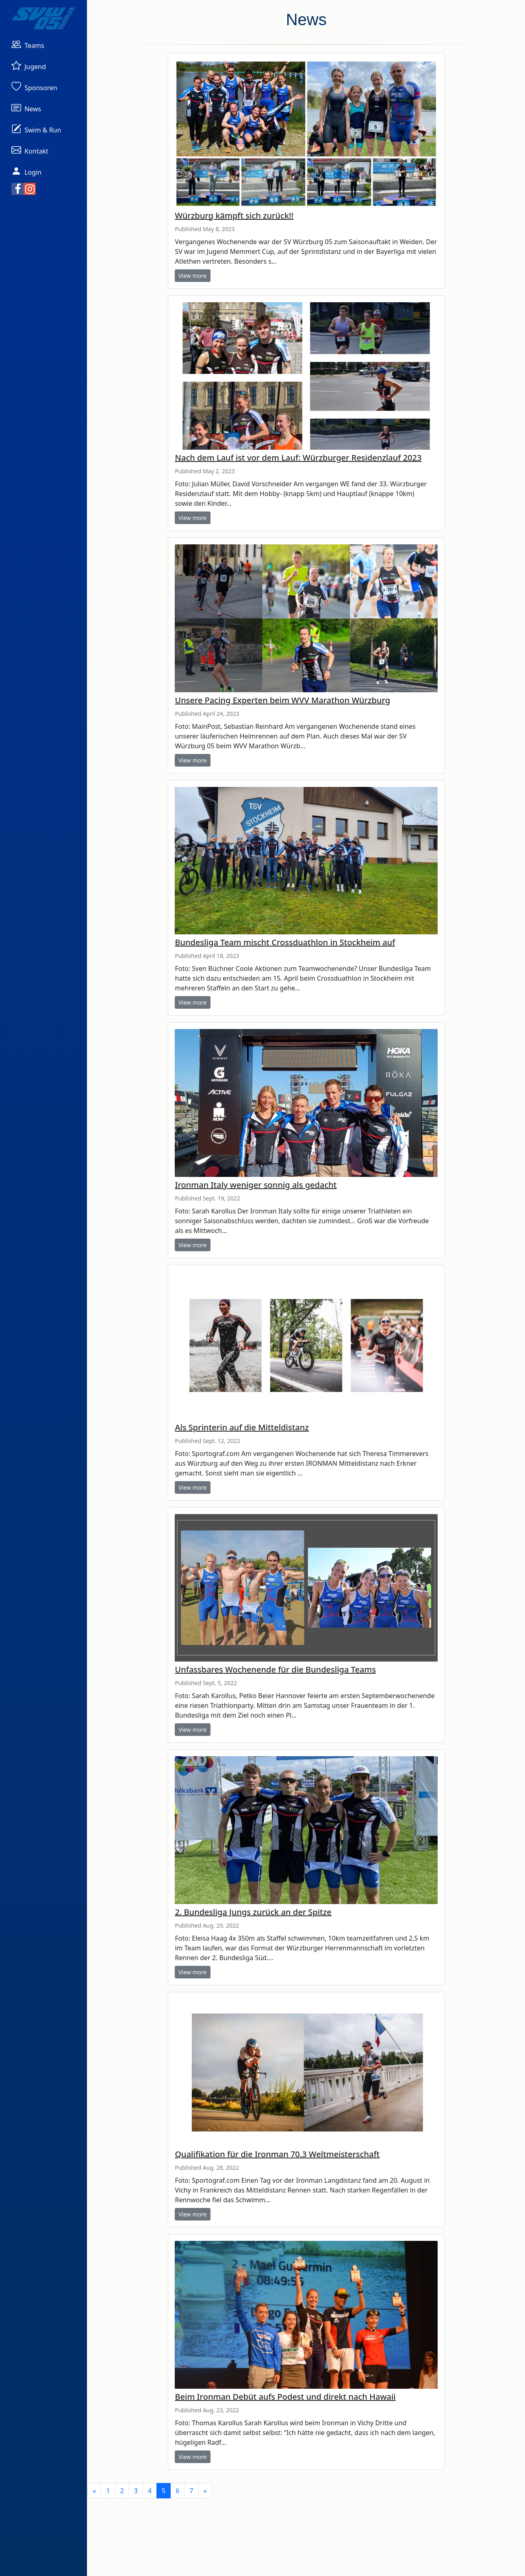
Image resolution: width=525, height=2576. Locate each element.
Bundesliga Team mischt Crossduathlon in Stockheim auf (285, 942)
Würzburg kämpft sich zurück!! (234, 215)
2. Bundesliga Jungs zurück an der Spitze (253, 1912)
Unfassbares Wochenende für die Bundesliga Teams (275, 1669)
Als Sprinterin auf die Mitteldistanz (241, 1427)
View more (192, 275)
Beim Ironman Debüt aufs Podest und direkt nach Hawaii (285, 2396)
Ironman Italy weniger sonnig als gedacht (255, 1184)
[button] (27, 44)
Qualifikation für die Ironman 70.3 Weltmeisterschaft (277, 2154)
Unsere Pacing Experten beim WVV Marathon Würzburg (282, 700)
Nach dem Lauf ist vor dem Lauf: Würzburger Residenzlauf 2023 (298, 457)
